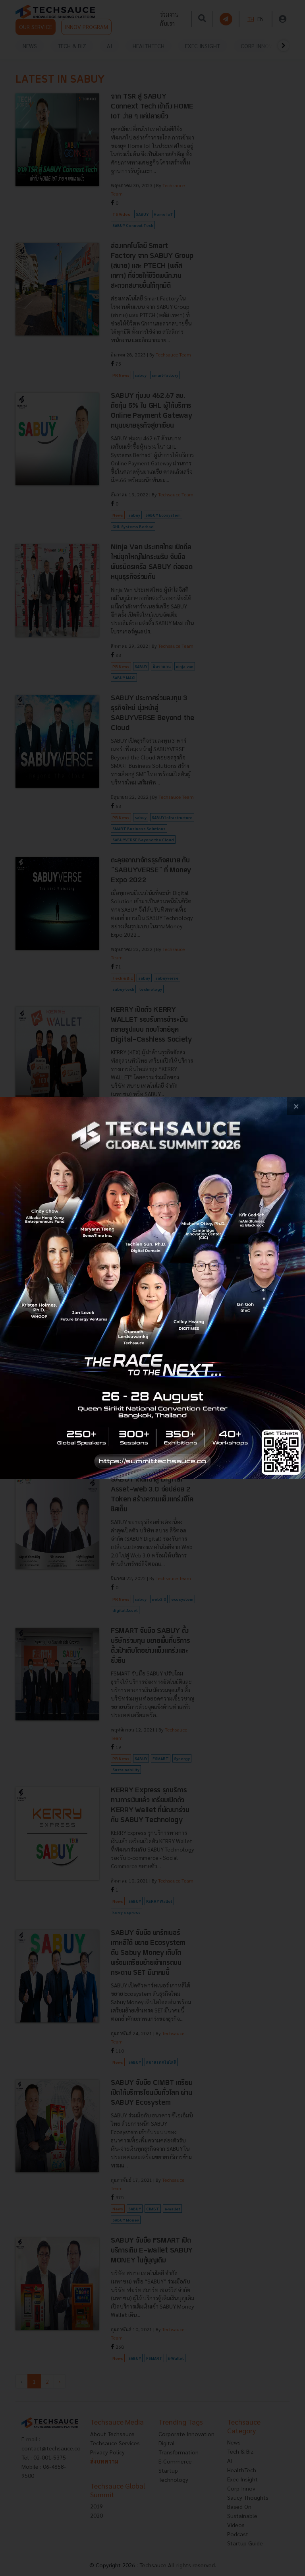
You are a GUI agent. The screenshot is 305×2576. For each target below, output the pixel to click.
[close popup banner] (296, 1106)
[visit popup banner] (152, 1288)
